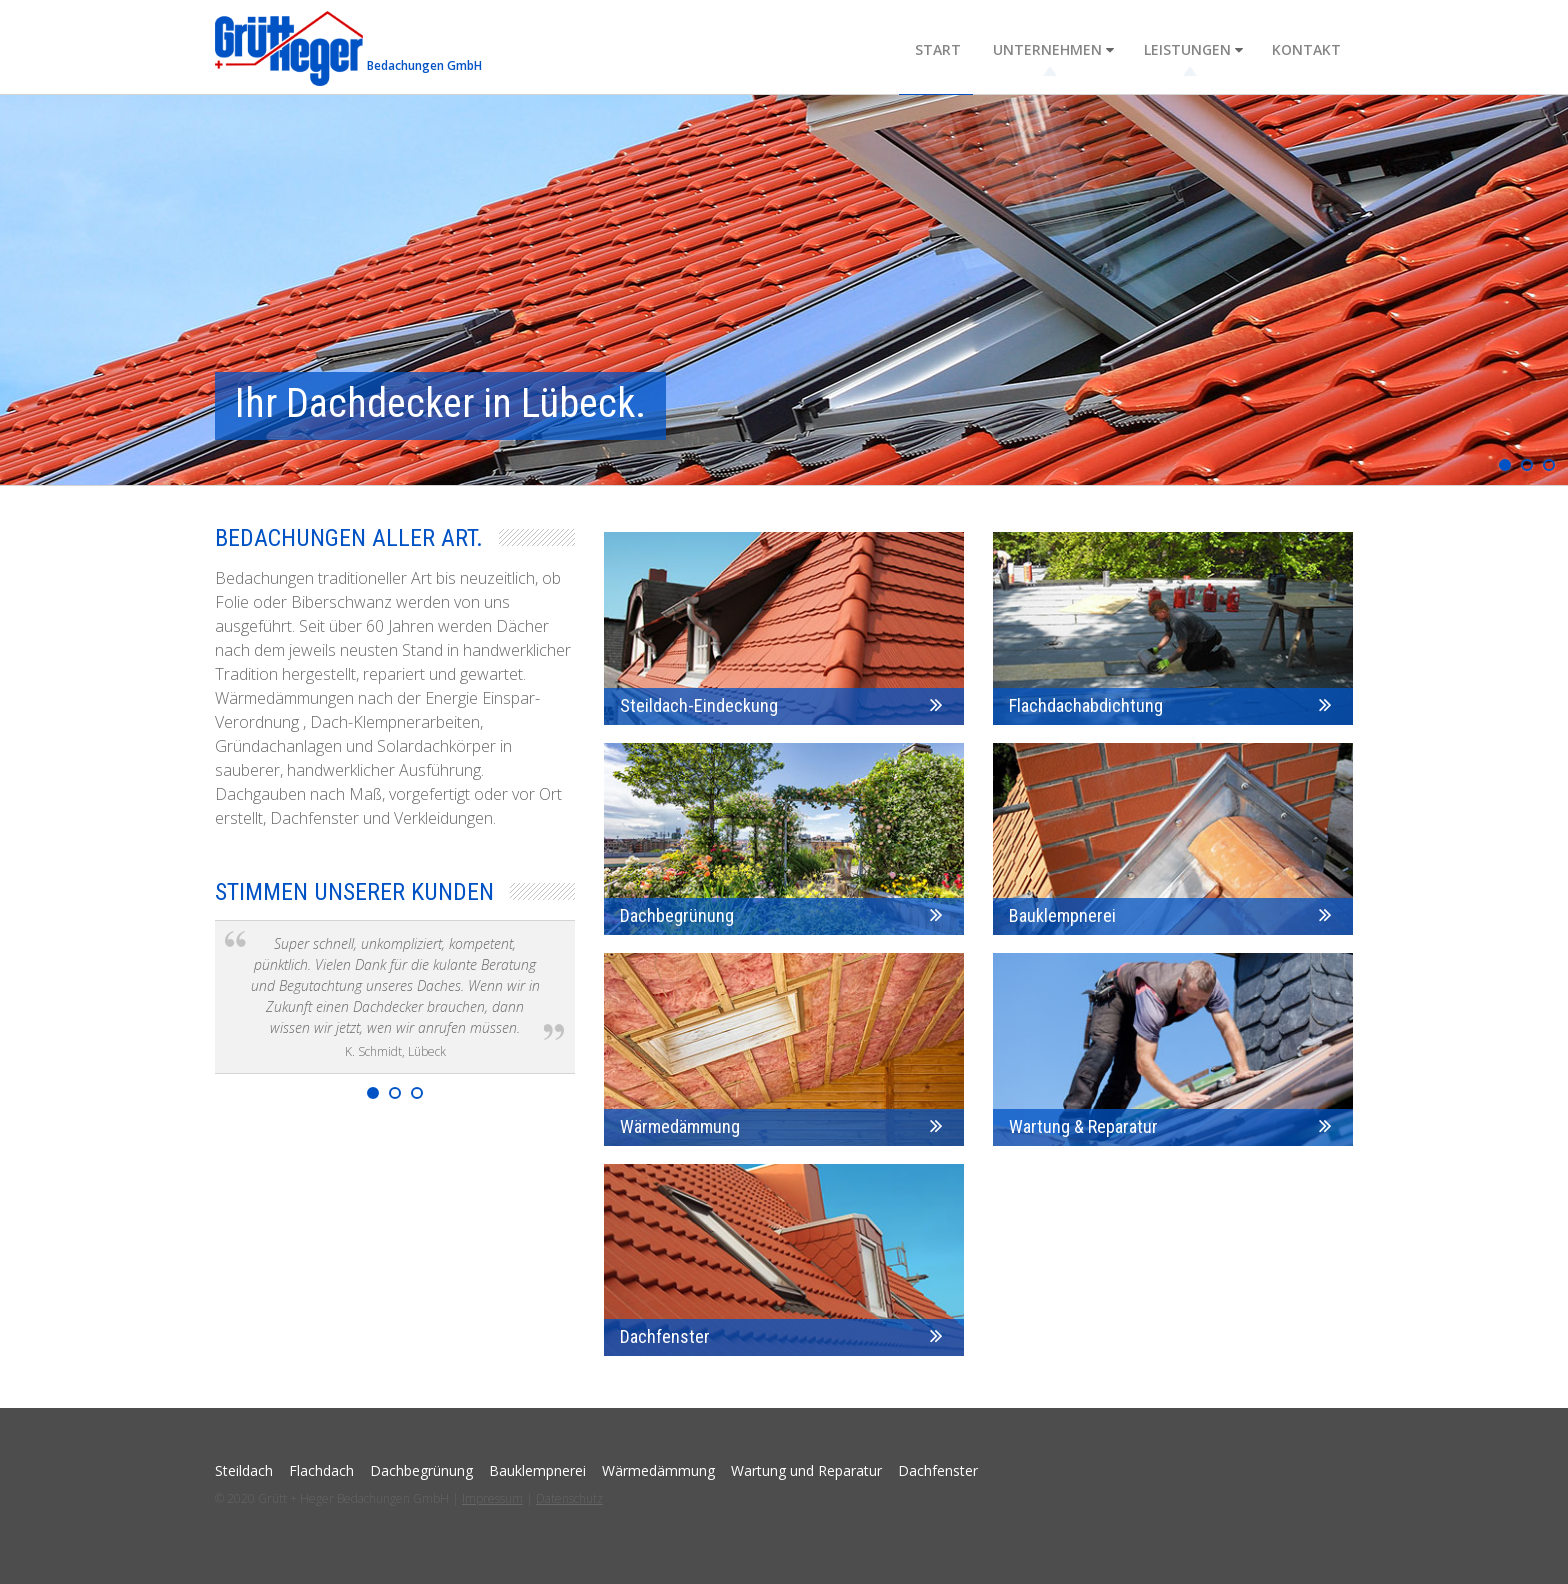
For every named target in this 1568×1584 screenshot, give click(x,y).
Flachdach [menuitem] (321, 1470)
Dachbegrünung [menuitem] (421, 1470)
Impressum (492, 1498)
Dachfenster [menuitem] (938, 1470)
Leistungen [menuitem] (1190, 48)
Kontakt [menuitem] (1306, 48)
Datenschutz (569, 1498)
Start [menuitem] (948, 48)
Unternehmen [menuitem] (1054, 48)
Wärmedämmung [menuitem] (658, 1470)
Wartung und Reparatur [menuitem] (806, 1470)
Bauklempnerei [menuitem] (537, 1470)
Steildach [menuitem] (244, 1470)
